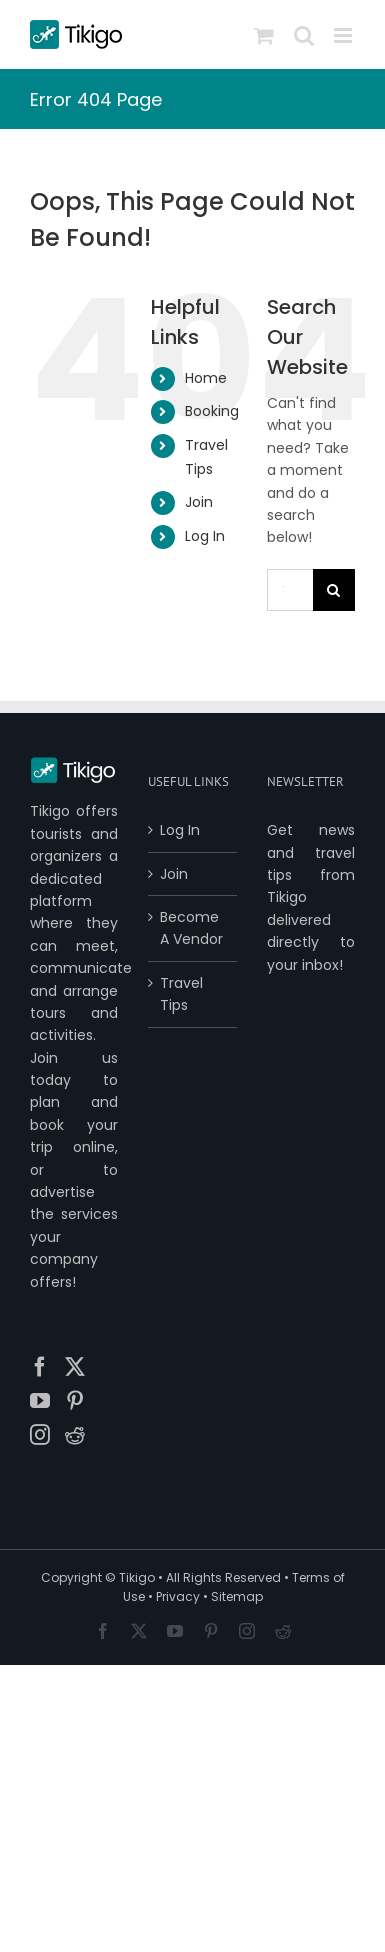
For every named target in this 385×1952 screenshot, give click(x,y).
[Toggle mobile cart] (264, 35)
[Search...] (290, 590)
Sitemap (237, 1596)
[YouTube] (40, 1401)
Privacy (178, 1596)
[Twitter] (75, 1367)
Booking (212, 411)
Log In (205, 536)
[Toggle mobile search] (304, 35)
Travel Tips (181, 994)
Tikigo (137, 1577)
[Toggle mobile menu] (344, 35)
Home (206, 378)
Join (199, 502)
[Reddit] (75, 1435)
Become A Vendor (191, 928)
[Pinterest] (75, 1401)
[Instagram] (40, 1435)
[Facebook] (40, 1367)
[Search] (334, 590)
